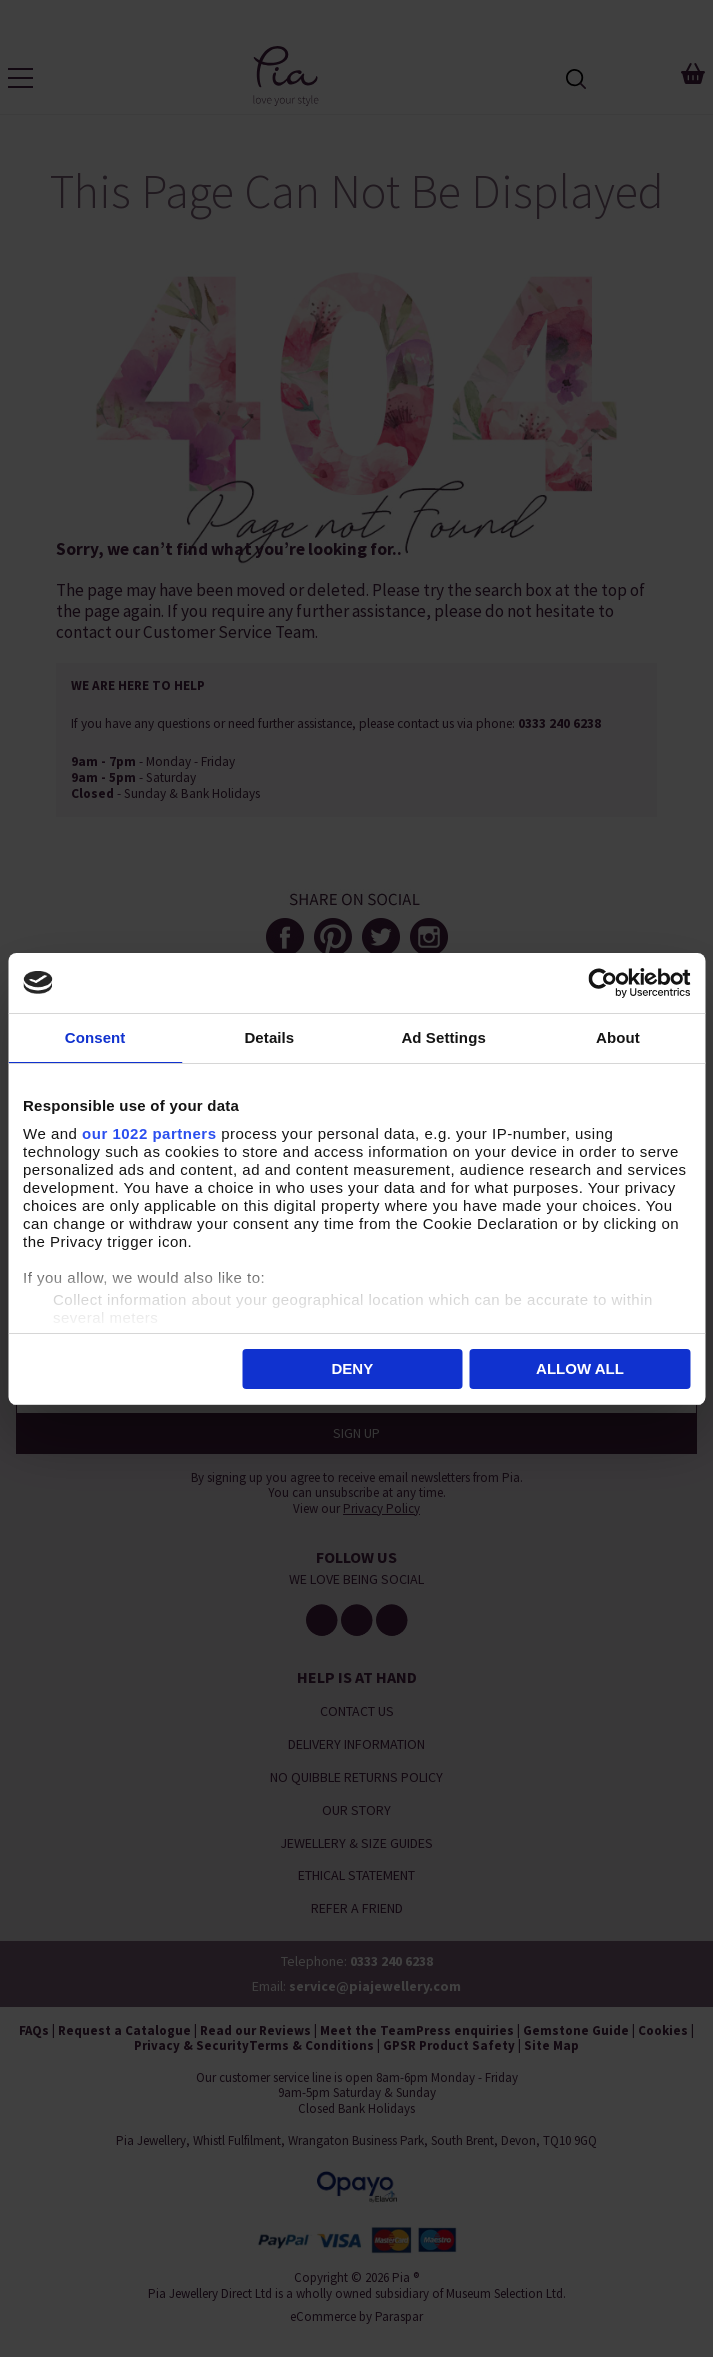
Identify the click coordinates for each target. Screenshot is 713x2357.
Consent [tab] (95, 1037)
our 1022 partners (149, 1133)
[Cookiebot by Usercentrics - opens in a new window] (602, 983)
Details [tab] (269, 1037)
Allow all (580, 1368)
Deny (352, 1368)
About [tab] (618, 1037)
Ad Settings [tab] (443, 1037)
